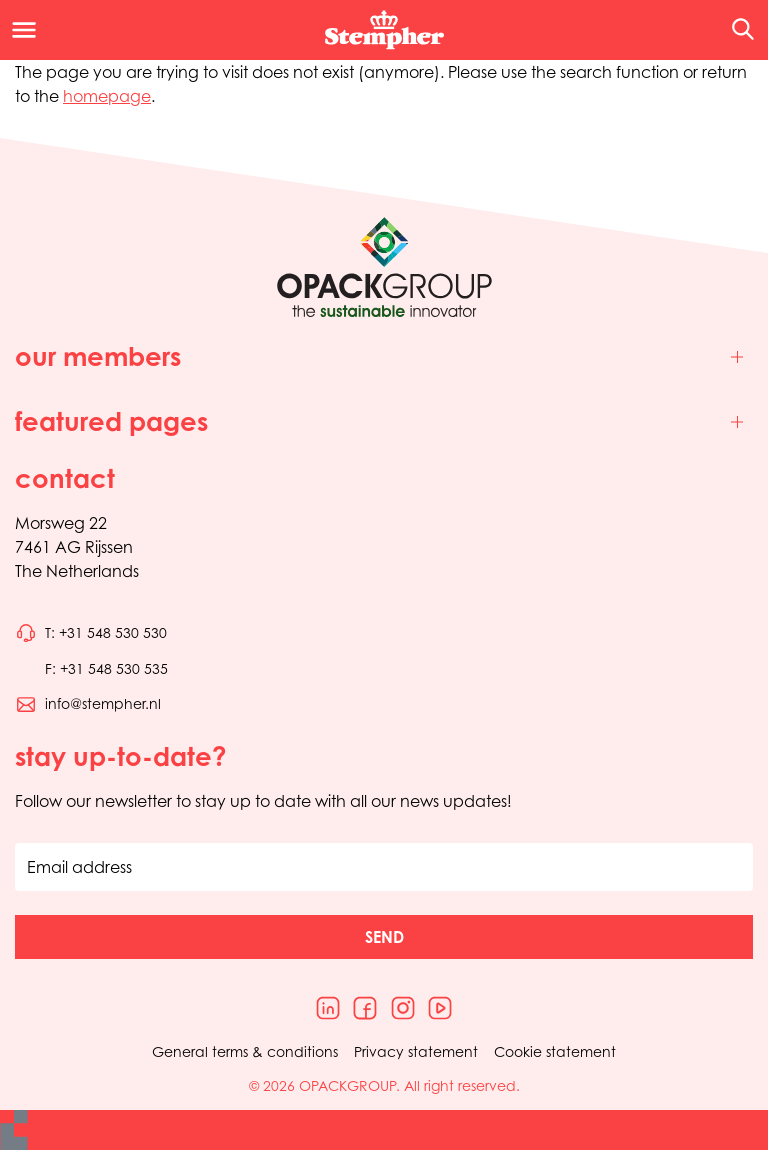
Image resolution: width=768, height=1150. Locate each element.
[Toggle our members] (384, 357)
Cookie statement (555, 1051)
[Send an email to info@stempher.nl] (88, 704)
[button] (384, 937)
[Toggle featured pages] (384, 422)
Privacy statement (416, 1051)
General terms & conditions (245, 1051)
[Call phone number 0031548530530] (91, 633)
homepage (107, 96)
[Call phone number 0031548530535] (91, 669)
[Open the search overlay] (736, 30)
